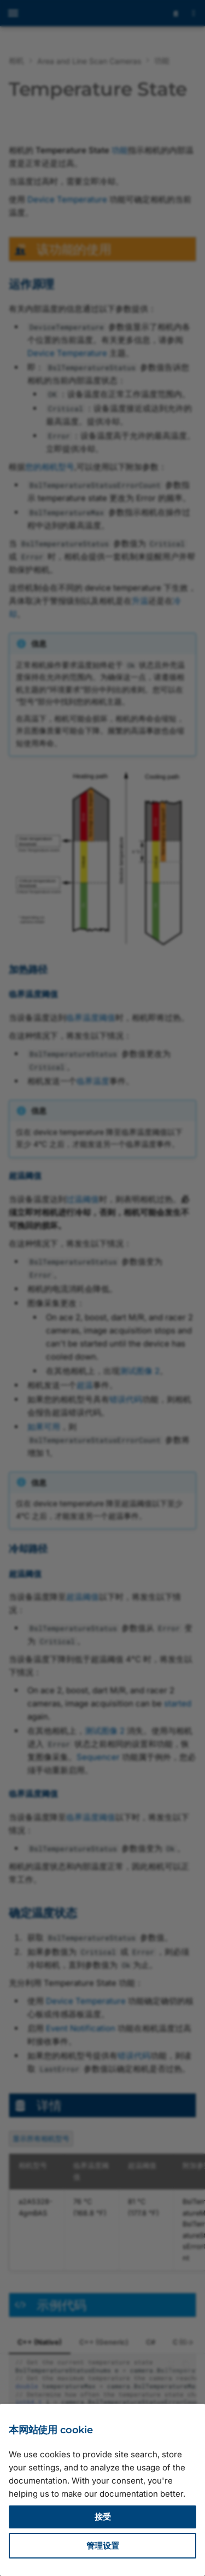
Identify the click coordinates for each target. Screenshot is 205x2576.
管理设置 (102, 2545)
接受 (103, 2516)
